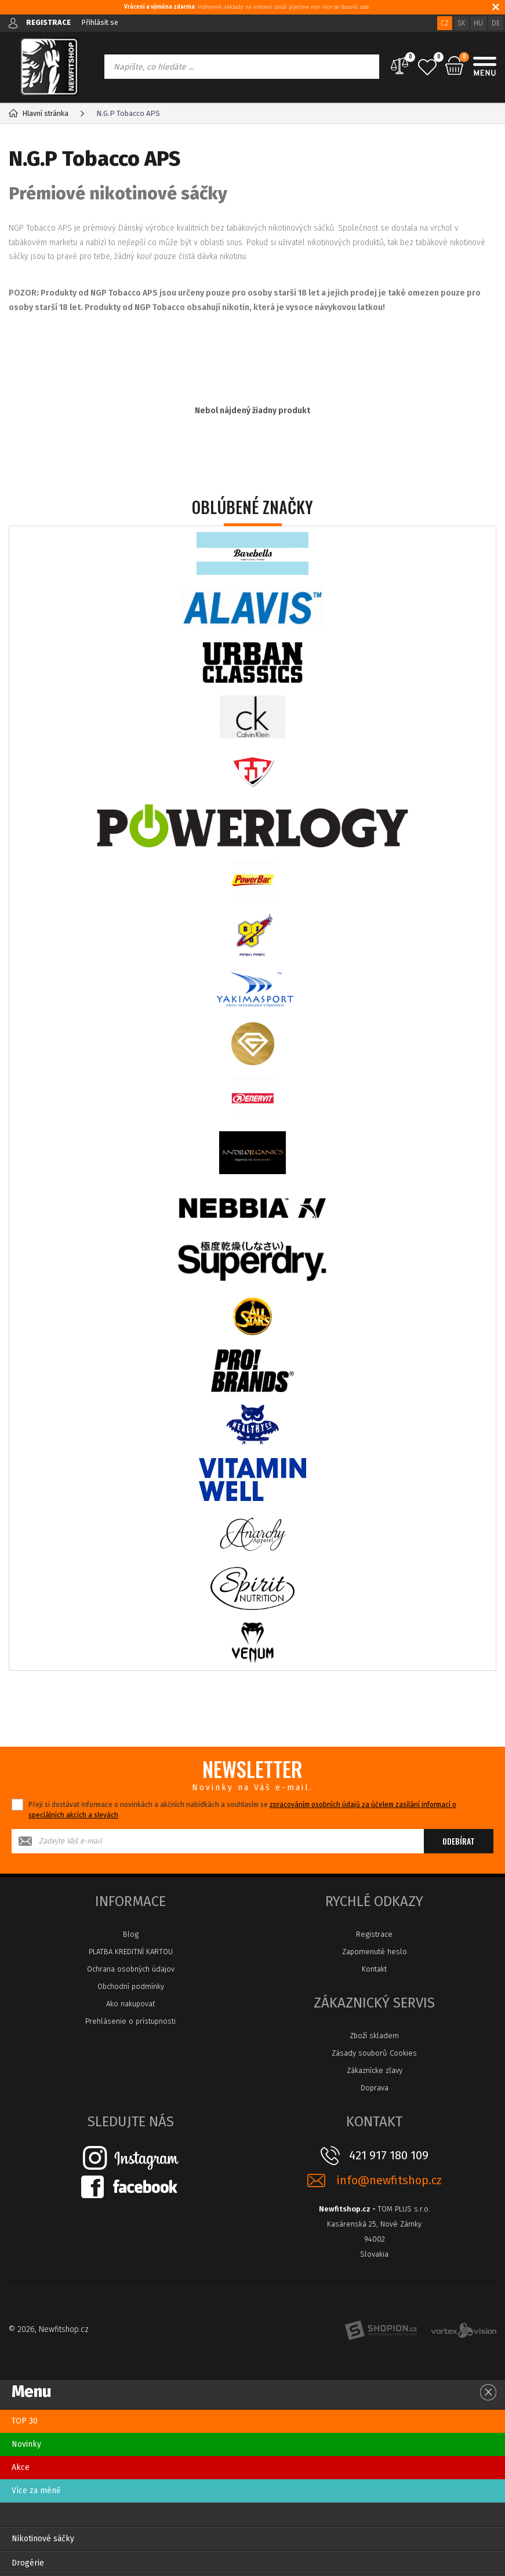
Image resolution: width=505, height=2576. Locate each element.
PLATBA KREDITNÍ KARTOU (131, 1951)
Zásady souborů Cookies (374, 2053)
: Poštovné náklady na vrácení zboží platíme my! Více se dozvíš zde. (247, 6)
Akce (21, 2467)
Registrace (374, 1934)
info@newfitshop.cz (389, 2180)
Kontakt (374, 1969)
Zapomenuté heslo (374, 1951)
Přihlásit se (101, 22)
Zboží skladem (374, 2035)
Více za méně (36, 2490)
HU (478, 23)
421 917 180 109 (388, 2155)
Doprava (374, 2087)
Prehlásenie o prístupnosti (130, 2021)
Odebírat (458, 1841)
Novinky (26, 2444)
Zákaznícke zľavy (374, 2070)
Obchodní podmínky (130, 1986)
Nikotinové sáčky (43, 2539)
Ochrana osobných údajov (131, 1969)
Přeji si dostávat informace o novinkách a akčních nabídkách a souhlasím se (242, 1810)
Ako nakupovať (130, 2003)
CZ (445, 23)
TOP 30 (25, 2421)
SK (461, 23)
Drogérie (28, 2563)
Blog (131, 1934)
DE (496, 23)
